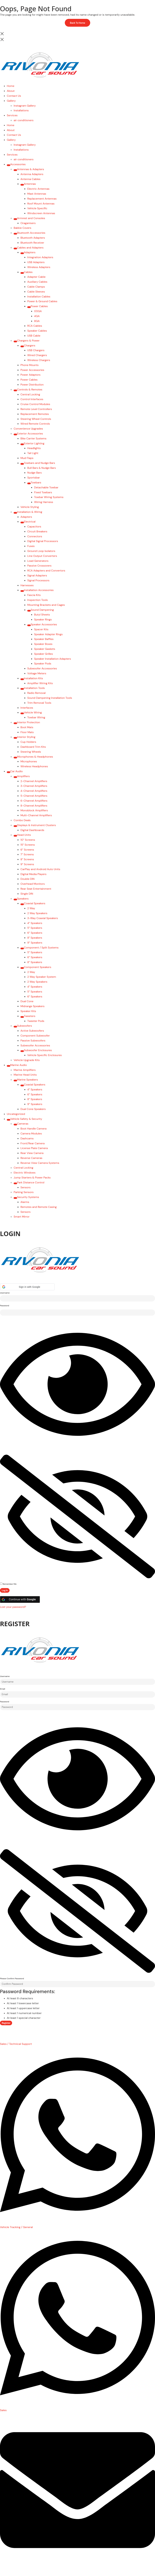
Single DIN (26, 893)
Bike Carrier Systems (33, 438)
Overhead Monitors (32, 884)
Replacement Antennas (42, 198)
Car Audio (16, 771)
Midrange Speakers (32, 1006)
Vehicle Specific (37, 208)
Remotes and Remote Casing (38, 1207)
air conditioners (23, 120)
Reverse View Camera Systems (39, 1163)
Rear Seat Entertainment (35, 889)
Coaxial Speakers (34, 903)
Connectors (34, 536)
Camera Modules (31, 1133)
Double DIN (27, 879)
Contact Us (14, 96)
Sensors (25, 1187)
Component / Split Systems (41, 947)
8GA (37, 321)
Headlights (34, 448)
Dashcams (27, 1138)
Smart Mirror (21, 1216)
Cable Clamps (36, 286)
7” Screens (27, 854)
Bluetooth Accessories (31, 233)
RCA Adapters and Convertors (46, 570)
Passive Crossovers (39, 565)
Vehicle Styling (29, 507)
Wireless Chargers (38, 360)
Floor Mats (27, 732)
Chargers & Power (28, 340)
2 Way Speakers (37, 913)
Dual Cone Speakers (33, 1109)
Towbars (36, 482)
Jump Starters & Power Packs (32, 1177)
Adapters (29, 252)
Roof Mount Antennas (41, 203)
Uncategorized (16, 1114)
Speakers (23, 898)
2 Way (31, 908)
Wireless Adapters (38, 267)
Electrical (29, 521)
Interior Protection (28, 722)
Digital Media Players (33, 874)
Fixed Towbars (43, 492)
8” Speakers (34, 937)
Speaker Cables (37, 330)
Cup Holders (28, 742)
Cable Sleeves (36, 291)
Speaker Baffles (44, 639)
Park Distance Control (30, 1182)
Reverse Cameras (31, 1158)
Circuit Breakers (37, 531)
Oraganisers (28, 223)
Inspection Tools (37, 600)
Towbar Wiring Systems (48, 497)
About (11, 91)
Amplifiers (23, 776)
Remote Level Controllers (36, 409)
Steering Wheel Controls (35, 419)
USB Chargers (35, 350)
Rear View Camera (31, 1153)
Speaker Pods (42, 663)
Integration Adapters (40, 257)
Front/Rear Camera (32, 1143)
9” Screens (27, 864)
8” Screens (27, 859)
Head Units (24, 835)
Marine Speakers (27, 1079)
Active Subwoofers (32, 1030)
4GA (37, 316)
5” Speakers (34, 928)
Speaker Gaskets (44, 649)
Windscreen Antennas (41, 213)
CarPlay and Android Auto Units (40, 869)
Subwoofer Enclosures (38, 1050)
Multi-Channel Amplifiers (36, 815)
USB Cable (33, 335)
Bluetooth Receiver (32, 242)
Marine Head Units (25, 1074)
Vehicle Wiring (33, 712)
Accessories (18, 164)
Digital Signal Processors (42, 541)
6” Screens (27, 849)
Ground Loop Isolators (41, 551)
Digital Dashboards (32, 830)
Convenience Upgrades (28, 428)
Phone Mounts (29, 365)
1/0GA (38, 311)
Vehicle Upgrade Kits (27, 1060)
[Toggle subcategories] (8, 165)
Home (10, 86)
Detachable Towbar (46, 487)
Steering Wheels (30, 752)
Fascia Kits (34, 595)
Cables (28, 272)
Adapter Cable (36, 277)
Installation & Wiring (29, 512)
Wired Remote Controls (35, 423)
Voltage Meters (36, 673)
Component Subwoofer (35, 1035)
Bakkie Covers (22, 228)
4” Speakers (34, 923)
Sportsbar (33, 477)
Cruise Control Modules (35, 404)
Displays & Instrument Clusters (36, 825)
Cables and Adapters (30, 247)
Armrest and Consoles (31, 218)
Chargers (29, 345)
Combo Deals (22, 820)
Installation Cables (38, 296)
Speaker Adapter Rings (48, 634)
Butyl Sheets (42, 614)
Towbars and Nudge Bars (39, 463)
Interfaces (26, 707)
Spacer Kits (41, 629)
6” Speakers (34, 933)
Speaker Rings (43, 619)
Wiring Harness (43, 502)
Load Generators (37, 561)
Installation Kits (33, 678)
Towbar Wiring (36, 717)
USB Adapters (36, 262)
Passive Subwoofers (32, 1040)
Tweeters (29, 1016)
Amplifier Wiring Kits (40, 683)
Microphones (28, 761)
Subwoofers (24, 1026)
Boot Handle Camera (33, 1128)
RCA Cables (34, 326)
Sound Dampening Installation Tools (49, 698)
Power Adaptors (30, 374)
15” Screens (27, 844)
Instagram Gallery (25, 105)
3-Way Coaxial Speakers (42, 918)
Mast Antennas (36, 193)
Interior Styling (26, 737)
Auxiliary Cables (37, 282)
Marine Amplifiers (25, 1070)
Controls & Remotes (29, 389)
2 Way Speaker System (41, 977)
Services (12, 115)
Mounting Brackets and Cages (46, 605)
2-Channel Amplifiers (33, 781)
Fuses (31, 546)
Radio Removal (36, 693)
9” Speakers (34, 942)
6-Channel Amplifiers (33, 800)
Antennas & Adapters (30, 169)
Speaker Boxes (43, 644)
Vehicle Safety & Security (26, 1119)
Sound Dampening (42, 610)
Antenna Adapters (31, 174)
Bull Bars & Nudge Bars (41, 468)
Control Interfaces (31, 399)
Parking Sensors (24, 1192)
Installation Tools (34, 688)
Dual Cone (26, 1001)
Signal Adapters (37, 575)
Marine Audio (18, 1065)
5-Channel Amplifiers (33, 796)
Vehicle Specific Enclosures (44, 1055)
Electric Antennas (38, 189)
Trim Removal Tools (39, 703)
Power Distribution (32, 384)
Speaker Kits (28, 1011)
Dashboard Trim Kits (33, 747)
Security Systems (28, 1197)
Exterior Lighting (34, 443)
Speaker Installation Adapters (52, 659)
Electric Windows (24, 1172)
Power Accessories (32, 370)
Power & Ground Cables (42, 301)
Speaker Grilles (43, 654)
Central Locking (30, 394)
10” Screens (27, 840)
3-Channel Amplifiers (33, 786)
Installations (21, 110)
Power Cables (39, 306)
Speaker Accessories (44, 624)
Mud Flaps (26, 458)
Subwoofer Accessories (42, 668)
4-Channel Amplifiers (33, 791)
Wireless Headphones (34, 766)
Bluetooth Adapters (32, 237)
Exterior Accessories (30, 433)
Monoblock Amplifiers (34, 810)
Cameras (22, 1123)
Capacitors (34, 526)
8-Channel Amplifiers (33, 805)
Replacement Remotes (34, 414)
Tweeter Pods (35, 1021)
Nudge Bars (34, 472)
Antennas (30, 184)
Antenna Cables (30, 179)
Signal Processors (38, 580)
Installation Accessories (39, 590)
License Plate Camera (34, 1148)
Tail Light (32, 453)
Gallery (11, 100)
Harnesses (27, 585)
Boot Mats (26, 727)
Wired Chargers (37, 355)
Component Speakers (37, 967)
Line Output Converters (42, 556)
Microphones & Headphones (35, 756)
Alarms (24, 1202)
